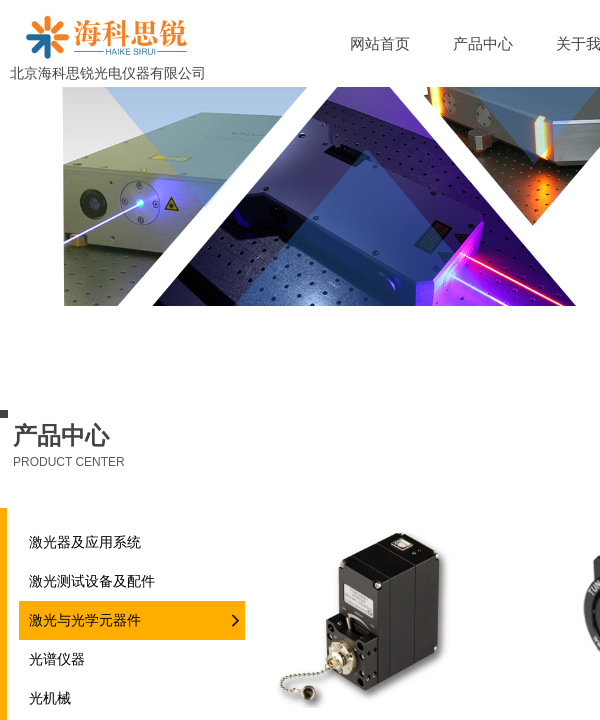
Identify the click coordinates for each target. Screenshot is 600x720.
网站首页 (380, 43)
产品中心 (483, 43)
